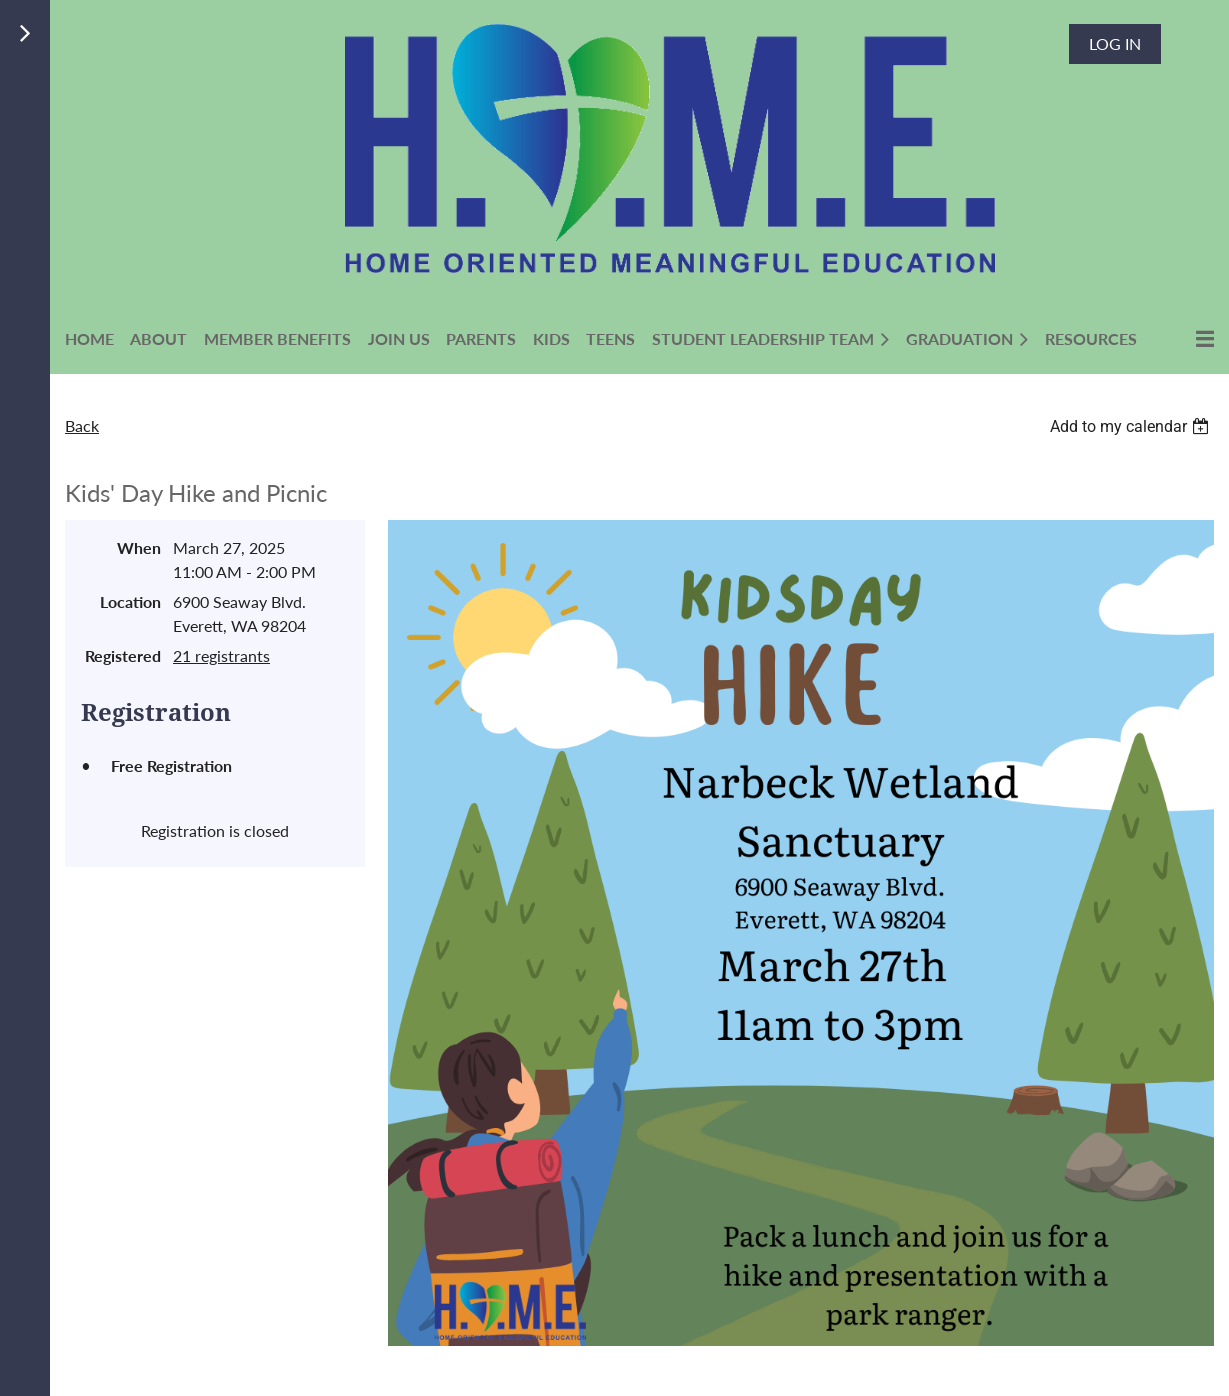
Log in (1115, 43)
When (139, 547)
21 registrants (221, 655)
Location (130, 601)
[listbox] (1132, 426)
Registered (123, 655)
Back (82, 425)
